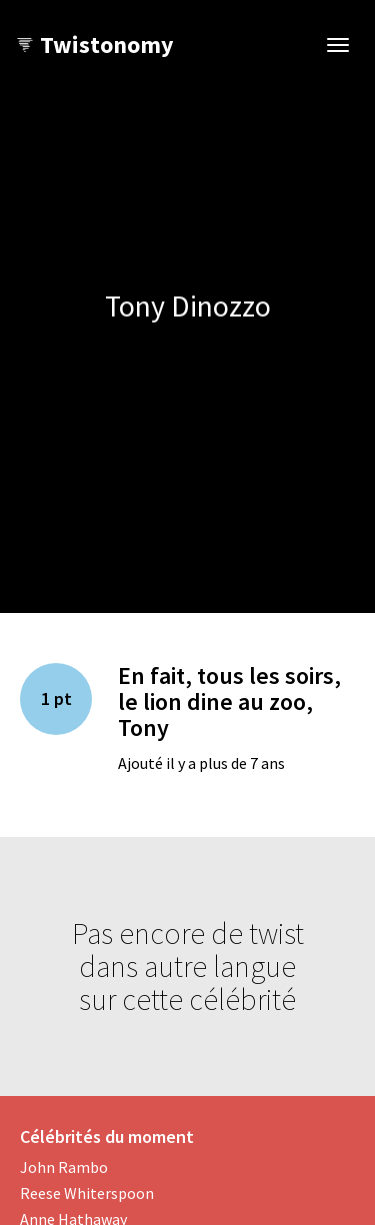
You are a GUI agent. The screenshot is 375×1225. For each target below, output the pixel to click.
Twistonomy (94, 44)
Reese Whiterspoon (87, 1193)
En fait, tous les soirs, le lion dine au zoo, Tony (229, 702)
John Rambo (64, 1167)
